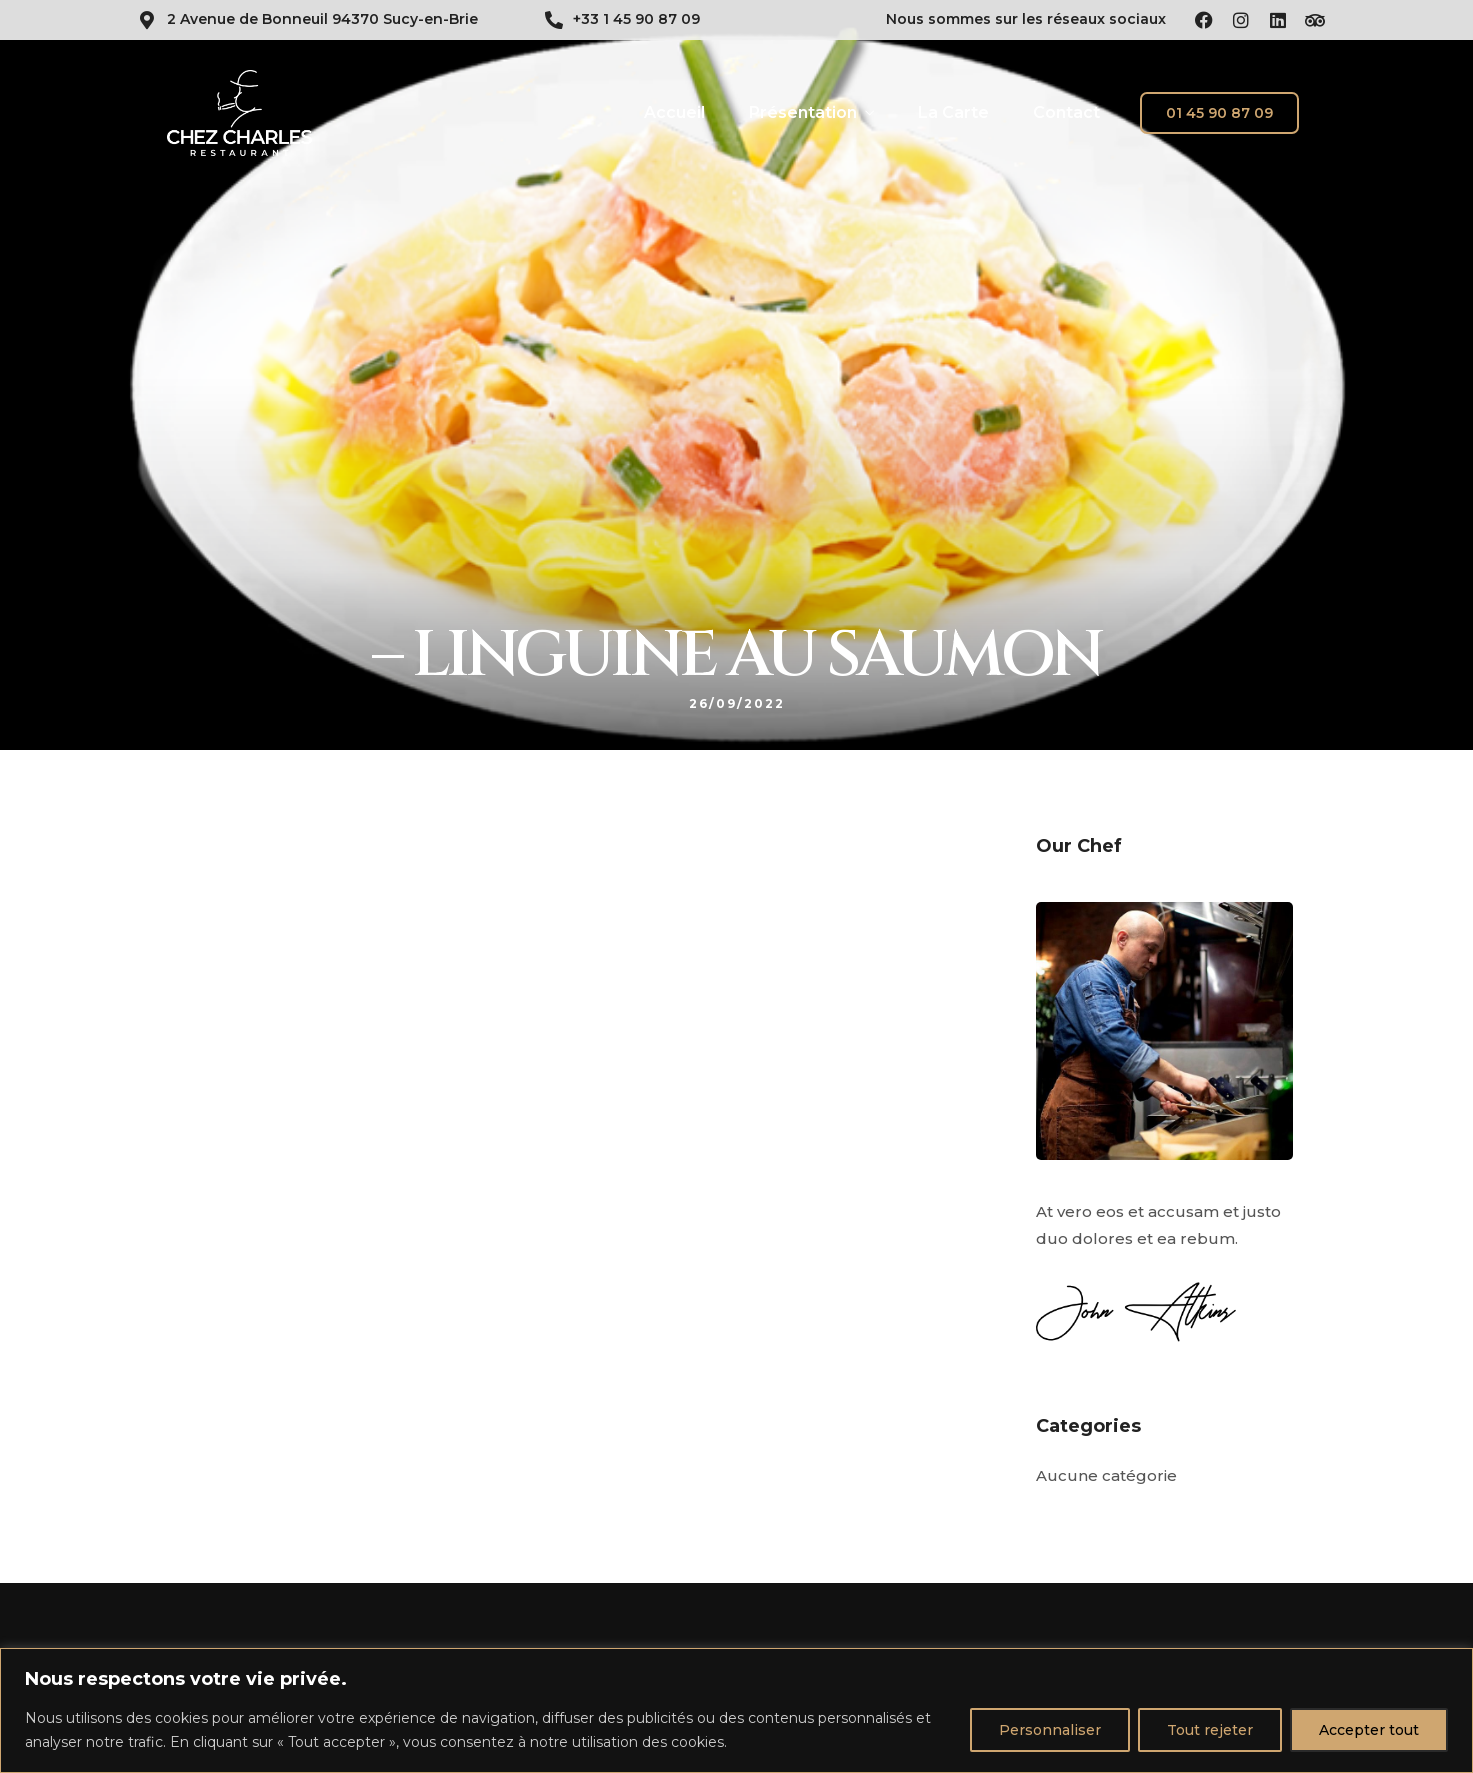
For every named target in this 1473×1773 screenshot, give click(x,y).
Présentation (803, 112)
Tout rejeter (1210, 1730)
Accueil (674, 112)
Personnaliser (1050, 1730)
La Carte (953, 112)
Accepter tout (1369, 1730)
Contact (1066, 112)
